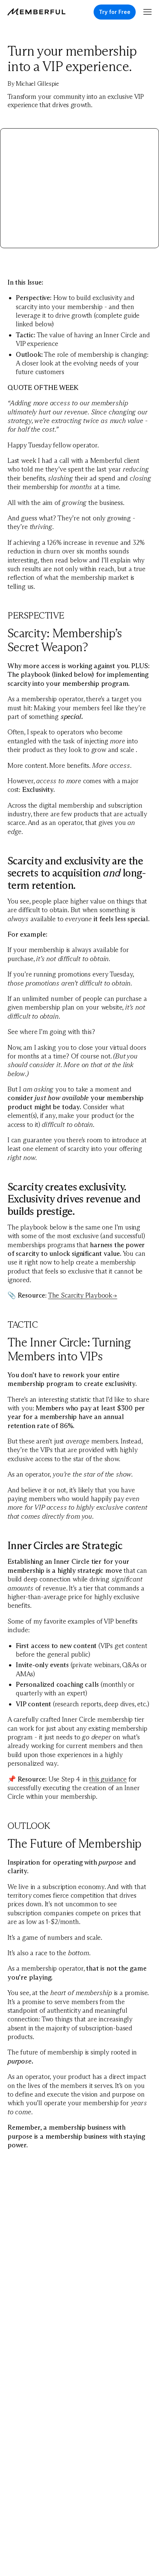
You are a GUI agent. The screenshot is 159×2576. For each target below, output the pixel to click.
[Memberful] (36, 12)
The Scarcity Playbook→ (82, 1295)
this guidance (108, 1779)
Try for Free (114, 12)
